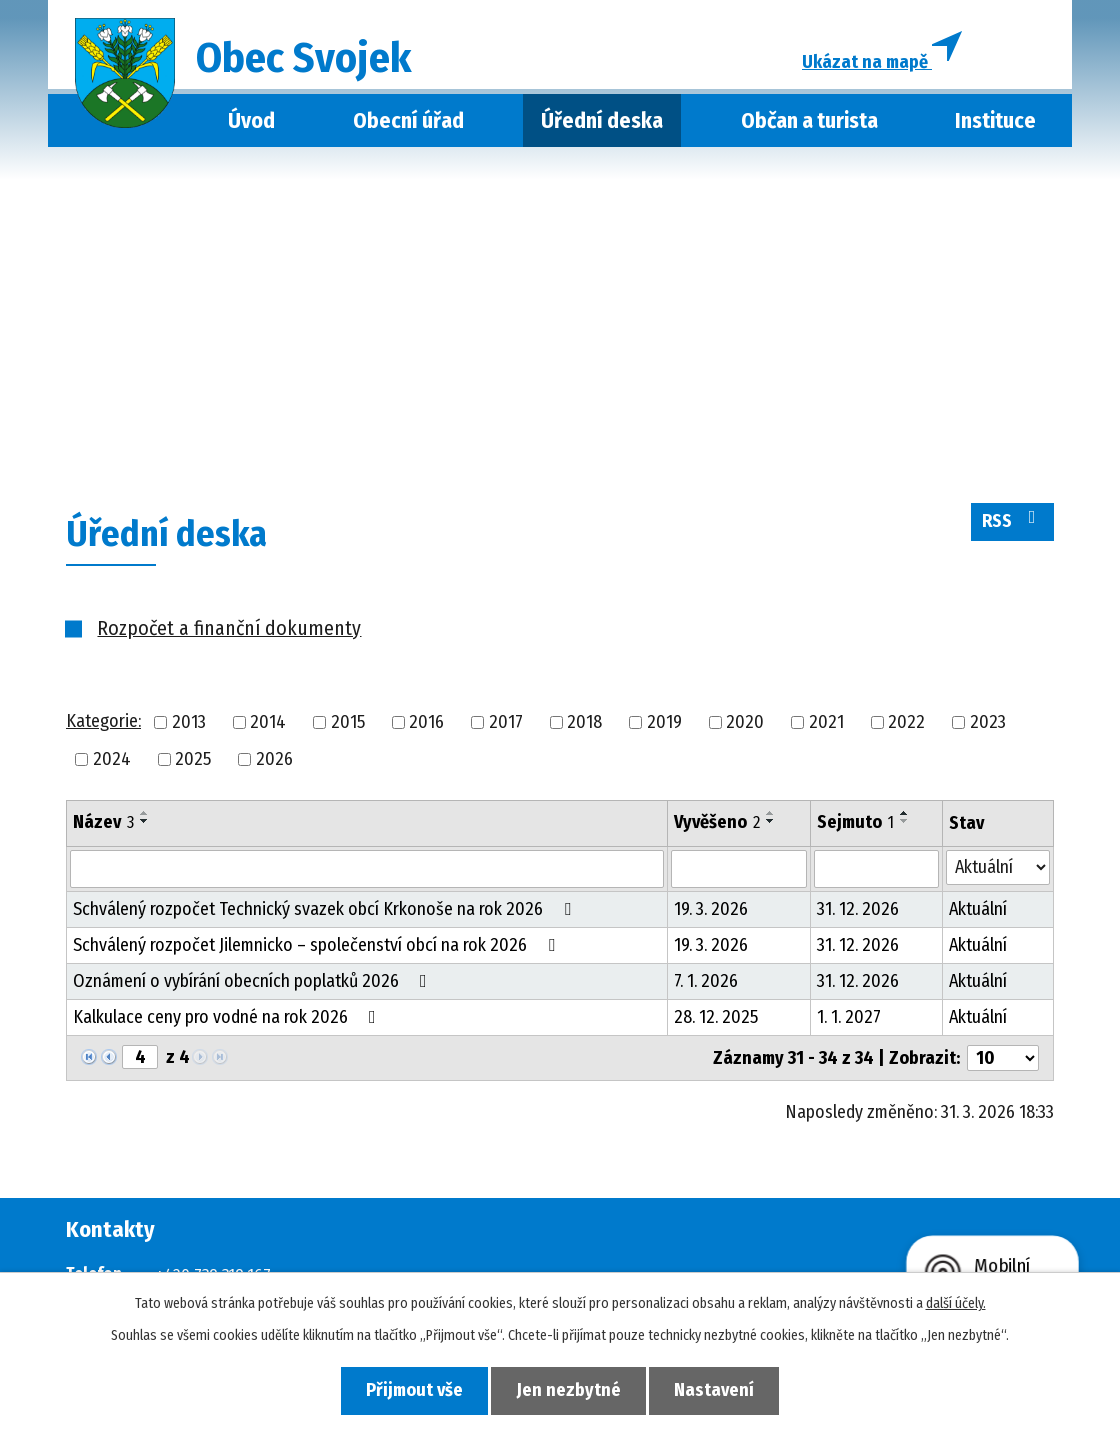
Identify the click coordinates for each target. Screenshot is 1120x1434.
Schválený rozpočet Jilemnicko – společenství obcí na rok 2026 (318, 947)
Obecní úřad (408, 123)
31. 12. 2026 (858, 911)
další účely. (956, 1303)
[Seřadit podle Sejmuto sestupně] (905, 823)
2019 (664, 724)
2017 (506, 724)
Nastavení (718, 1390)
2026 (274, 761)
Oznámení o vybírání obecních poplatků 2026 (254, 983)
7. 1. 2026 (706, 983)
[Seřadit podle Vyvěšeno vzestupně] (771, 815)
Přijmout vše (411, 1390)
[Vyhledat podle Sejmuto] (876, 871)
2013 (189, 724)
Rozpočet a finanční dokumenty (229, 630)
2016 (426, 724)
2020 (745, 724)
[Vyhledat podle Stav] (998, 869)
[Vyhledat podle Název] (367, 871)
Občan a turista (809, 123)
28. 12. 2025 (716, 1019)
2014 (268, 724)
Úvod (251, 123)
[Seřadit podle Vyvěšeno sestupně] (771, 823)
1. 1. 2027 (849, 1019)
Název (103, 824)
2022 (906, 724)
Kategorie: (103, 724)
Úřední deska (602, 123)
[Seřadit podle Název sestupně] (145, 823)
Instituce (995, 123)
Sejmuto (855, 824)
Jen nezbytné (569, 1390)
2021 (826, 724)
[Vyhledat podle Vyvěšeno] (739, 871)
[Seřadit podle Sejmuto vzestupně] (905, 815)
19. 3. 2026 (711, 911)
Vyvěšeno (717, 824)
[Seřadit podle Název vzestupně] (145, 815)
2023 (988, 724)
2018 (584, 724)
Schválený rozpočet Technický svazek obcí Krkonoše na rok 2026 (326, 911)
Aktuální (978, 911)
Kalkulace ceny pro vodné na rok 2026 (228, 1019)
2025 (193, 761)
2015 (348, 724)
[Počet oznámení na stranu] (1003, 1060)
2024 (112, 761)
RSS (1013, 523)
